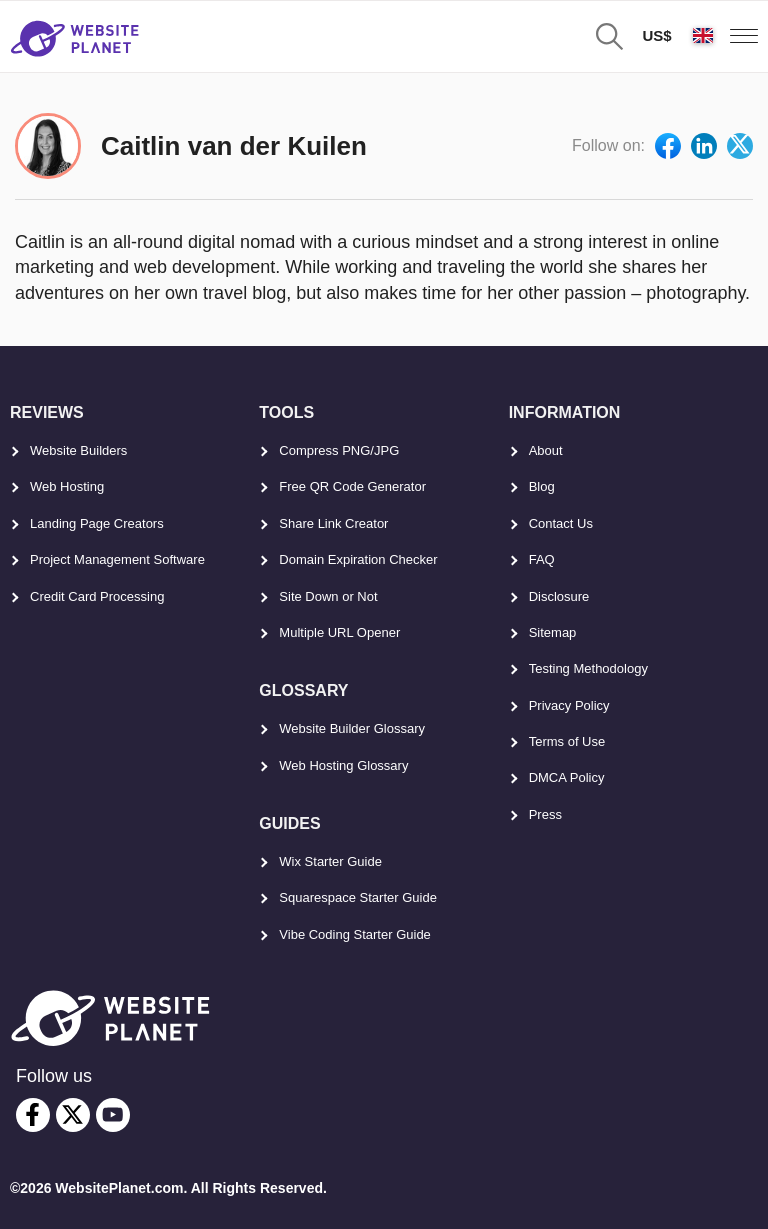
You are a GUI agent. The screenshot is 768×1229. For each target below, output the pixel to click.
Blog (542, 486)
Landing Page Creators (97, 523)
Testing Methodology (588, 668)
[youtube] (113, 1115)
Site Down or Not (328, 596)
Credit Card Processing (97, 596)
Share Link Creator (333, 523)
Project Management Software (117, 559)
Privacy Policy (569, 705)
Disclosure (559, 596)
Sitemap (553, 632)
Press (545, 814)
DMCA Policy (567, 777)
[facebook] (33, 1115)
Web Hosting (67, 486)
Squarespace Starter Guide (358, 897)
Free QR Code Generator (352, 486)
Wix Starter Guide (330, 861)
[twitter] (73, 1115)
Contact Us (561, 523)
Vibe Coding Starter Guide (355, 934)
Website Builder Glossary (352, 728)
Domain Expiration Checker (358, 559)
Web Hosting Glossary (343, 765)
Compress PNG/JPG (339, 450)
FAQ (542, 559)
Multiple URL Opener (339, 632)
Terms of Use (567, 741)
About (546, 450)
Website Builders (78, 450)
